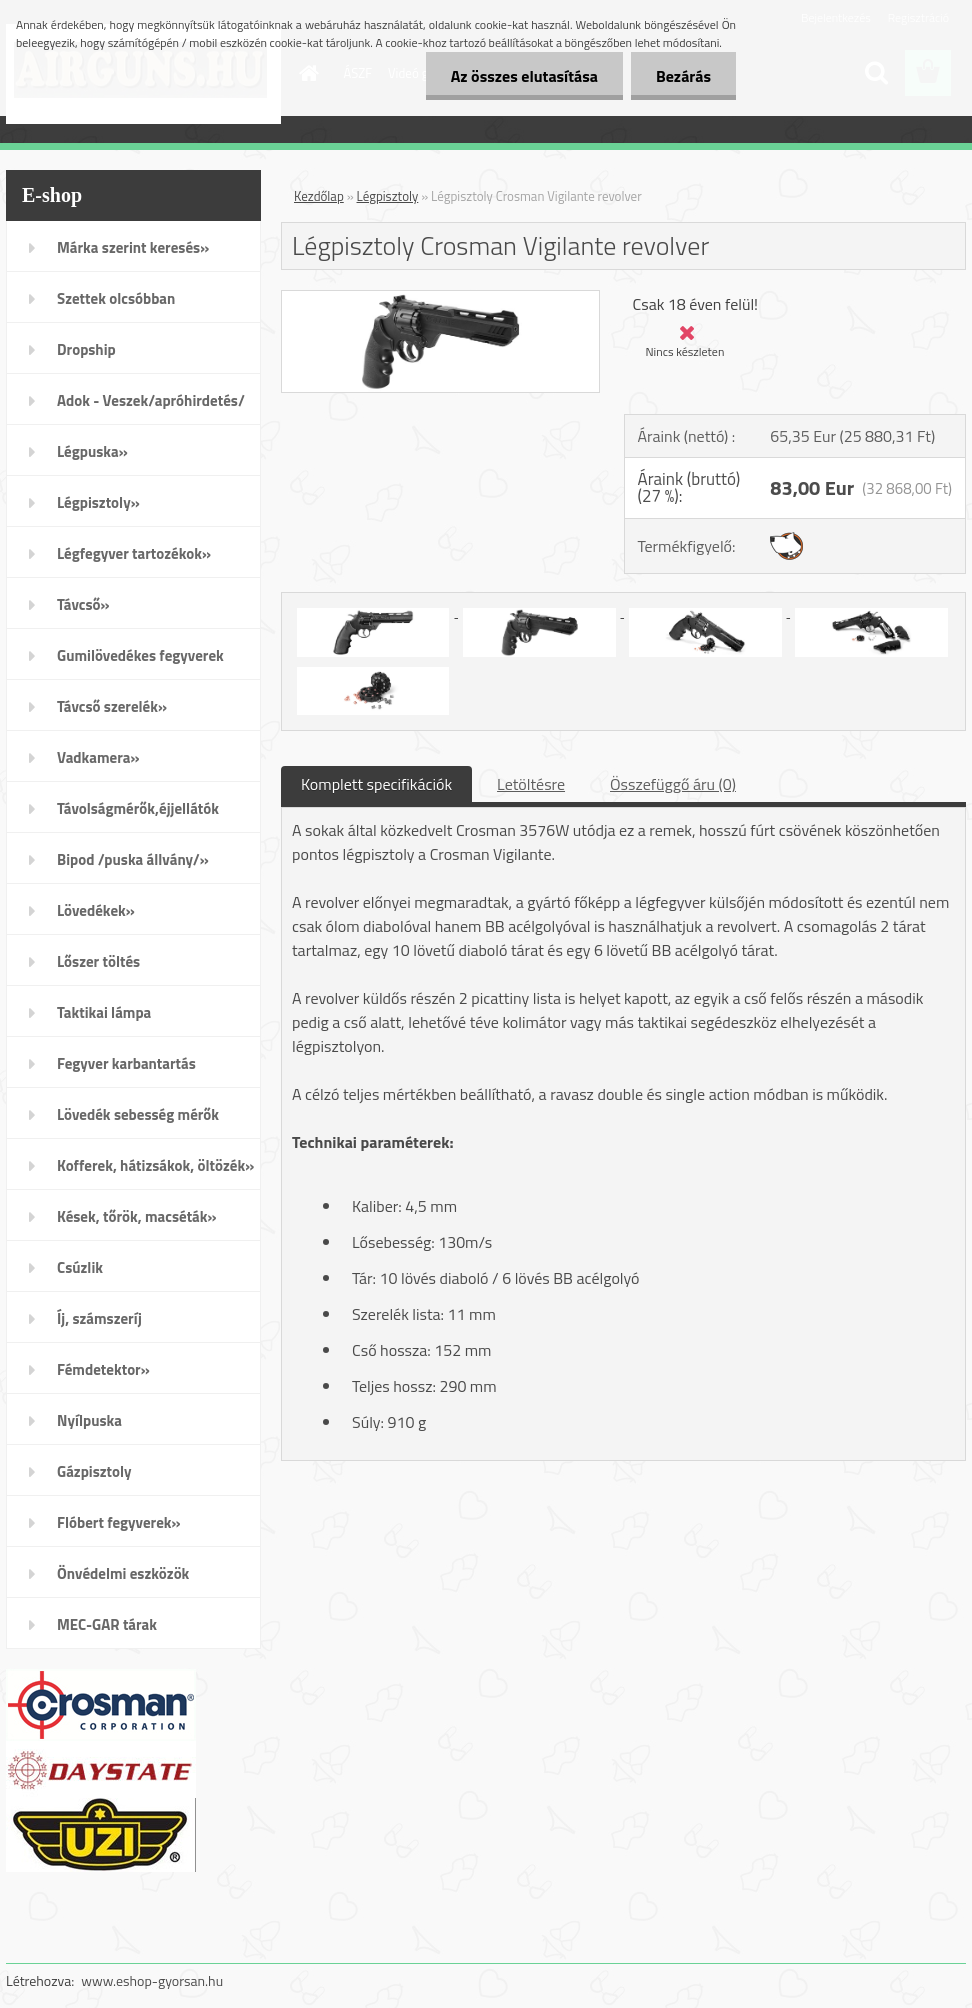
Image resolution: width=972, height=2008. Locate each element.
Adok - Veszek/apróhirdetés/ (151, 400)
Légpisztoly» (98, 502)
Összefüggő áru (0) (673, 784)
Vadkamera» (98, 757)
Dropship (86, 349)
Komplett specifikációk (376, 784)
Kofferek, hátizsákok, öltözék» (155, 1165)
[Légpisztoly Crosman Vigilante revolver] (440, 299)
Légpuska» (92, 451)
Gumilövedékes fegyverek (140, 655)
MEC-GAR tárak (107, 1624)
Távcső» (83, 604)
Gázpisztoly (94, 1471)
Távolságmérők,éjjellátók (138, 808)
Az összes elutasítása (524, 76)
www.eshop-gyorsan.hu (152, 1980)
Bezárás (683, 76)
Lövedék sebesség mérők (138, 1114)
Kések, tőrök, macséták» (137, 1216)
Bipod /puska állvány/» (133, 859)
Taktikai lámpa (104, 1012)
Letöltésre (531, 784)
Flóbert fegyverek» (119, 1522)
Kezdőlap (319, 196)
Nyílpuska (89, 1420)
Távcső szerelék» (112, 706)
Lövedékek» (96, 910)
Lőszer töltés (98, 961)
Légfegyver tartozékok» (134, 553)
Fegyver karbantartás (126, 1063)
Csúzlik (80, 1267)
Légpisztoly (388, 196)
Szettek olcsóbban (116, 298)
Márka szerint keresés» (133, 247)
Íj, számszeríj (99, 1318)
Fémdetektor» (103, 1369)
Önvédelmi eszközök (123, 1573)
